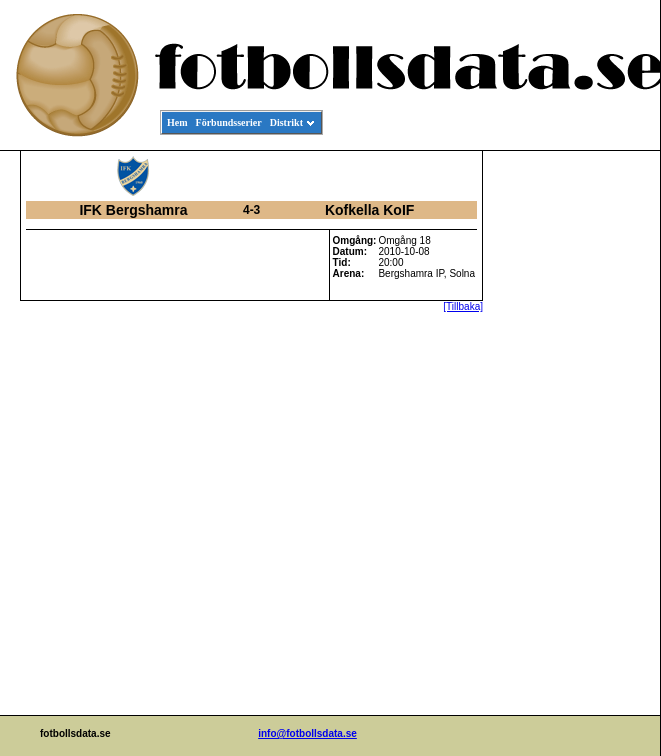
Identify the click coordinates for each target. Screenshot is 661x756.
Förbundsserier (229, 122)
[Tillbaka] (463, 306)
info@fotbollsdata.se (307, 733)
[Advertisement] (570, 456)
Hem (177, 122)
